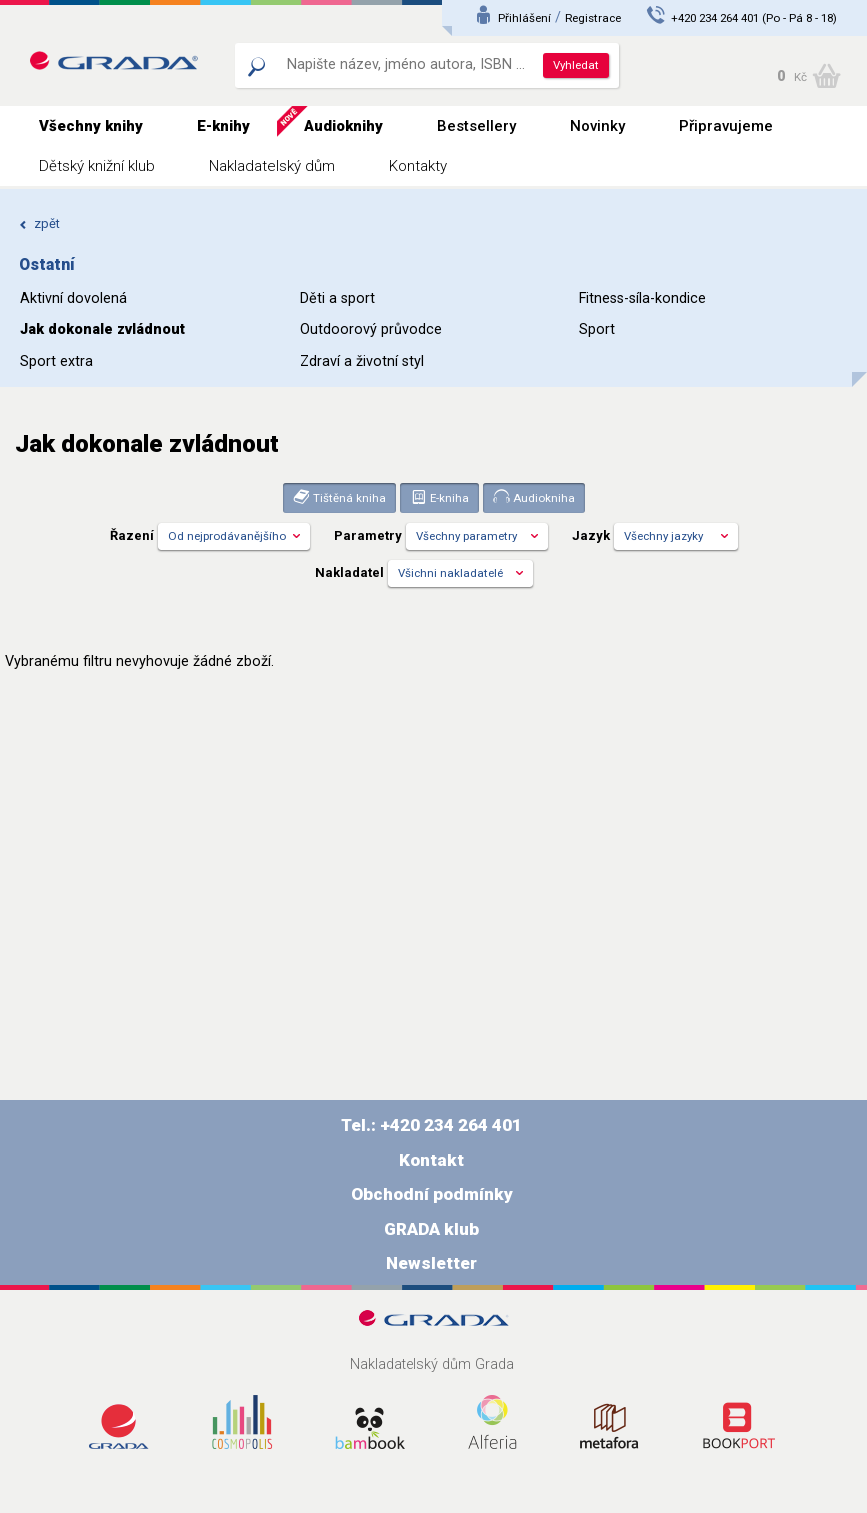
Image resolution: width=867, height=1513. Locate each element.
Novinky (597, 126)
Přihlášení (524, 18)
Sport (597, 329)
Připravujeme (726, 126)
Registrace (593, 18)
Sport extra (56, 361)
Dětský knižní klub (97, 166)
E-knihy (223, 126)
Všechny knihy (91, 126)
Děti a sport (337, 298)
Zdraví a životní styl (362, 361)
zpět (39, 223)
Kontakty (418, 166)
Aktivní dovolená (73, 298)
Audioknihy (343, 126)
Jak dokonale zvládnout (102, 329)
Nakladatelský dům (272, 166)
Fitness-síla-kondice (642, 298)
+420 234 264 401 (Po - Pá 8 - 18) (754, 18)
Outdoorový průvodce (371, 329)
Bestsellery (476, 126)
